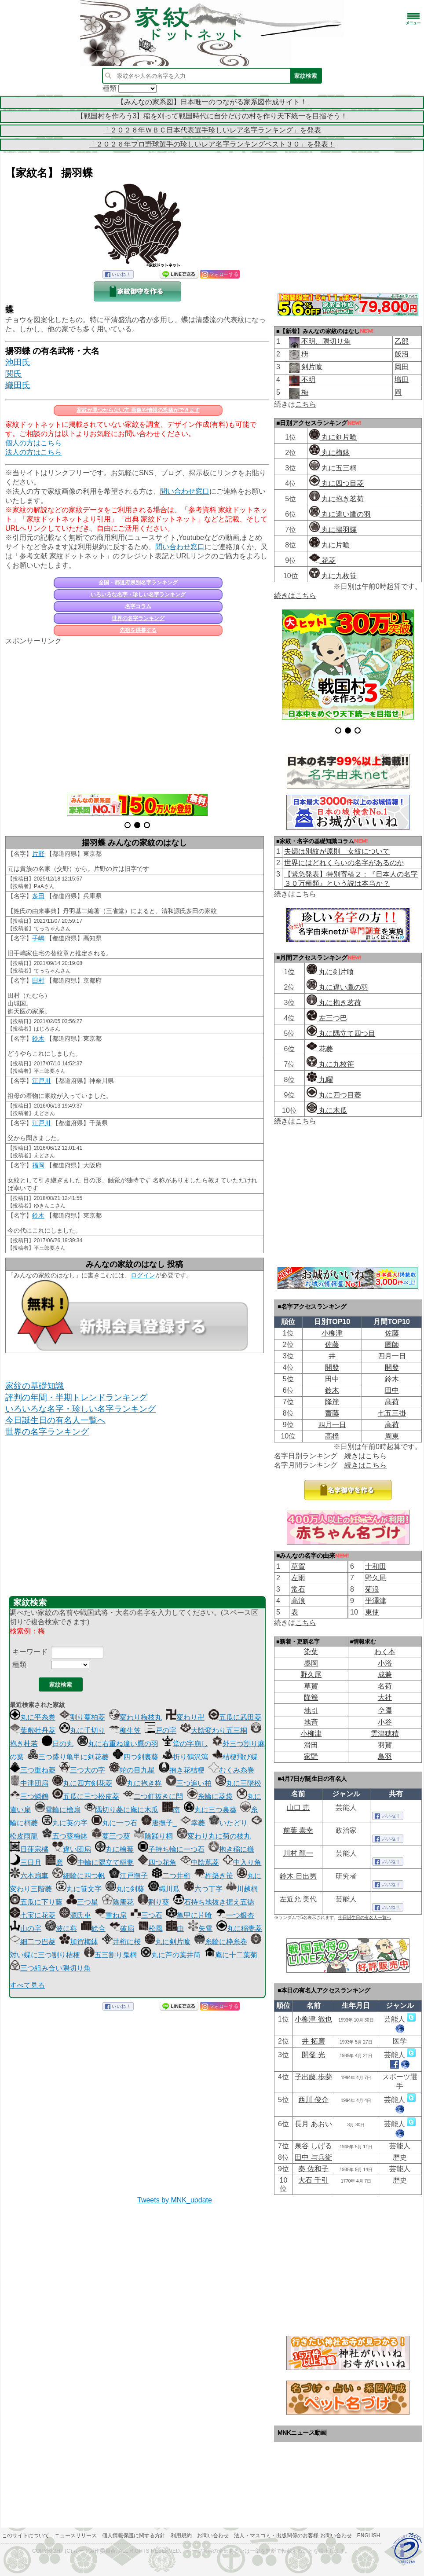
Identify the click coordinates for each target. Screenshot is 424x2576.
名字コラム (138, 606)
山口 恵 (298, 1807)
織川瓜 (164, 1889)
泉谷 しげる (313, 2146)
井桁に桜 (121, 1941)
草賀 (298, 1566)
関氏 (13, 373)
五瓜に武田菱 (234, 1717)
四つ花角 (157, 1862)
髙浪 (298, 1600)
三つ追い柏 (189, 1783)
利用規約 (181, 2535)
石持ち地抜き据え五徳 (213, 1902)
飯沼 (402, 354)
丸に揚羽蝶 (333, 529)
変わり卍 (185, 1717)
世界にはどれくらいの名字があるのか (344, 862)
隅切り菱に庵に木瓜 (121, 1809)
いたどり (228, 1823)
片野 (38, 853)
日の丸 (57, 1743)
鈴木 (38, 1038)
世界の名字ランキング (138, 618)
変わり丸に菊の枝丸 (214, 1836)
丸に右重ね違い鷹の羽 (117, 1743)
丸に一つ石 (114, 1823)
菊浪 (372, 1589)
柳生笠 (125, 1730)
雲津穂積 (385, 1733)
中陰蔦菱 (199, 1862)
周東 (392, 1436)
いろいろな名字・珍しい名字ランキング (138, 594)
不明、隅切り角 (325, 341)
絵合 (93, 1928)
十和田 (375, 1566)
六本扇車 (29, 1875)
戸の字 (160, 1730)
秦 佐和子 (313, 2168)
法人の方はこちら (33, 452)
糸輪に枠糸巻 (220, 1941)
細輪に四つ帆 (78, 1875)
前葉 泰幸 (298, 1830)
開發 (332, 1367)
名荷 (385, 1686)
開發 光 (313, 2055)
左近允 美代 (298, 1899)
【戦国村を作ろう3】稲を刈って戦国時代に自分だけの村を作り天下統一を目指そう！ (212, 116)
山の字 (25, 1928)
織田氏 (17, 385)
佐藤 (392, 1333)
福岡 (38, 1165)
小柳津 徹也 (313, 2019)
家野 (311, 1756)
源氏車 (75, 1915)
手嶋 (38, 938)
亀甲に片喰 (189, 1915)
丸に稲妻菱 (239, 1928)
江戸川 (41, 1080)
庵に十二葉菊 (231, 1955)
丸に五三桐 (333, 468)
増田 (402, 379)
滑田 (311, 1745)
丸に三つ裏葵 (210, 1809)
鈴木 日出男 (298, 1876)
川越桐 (242, 1889)
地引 (311, 1710)
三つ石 (146, 1915)
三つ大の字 (82, 1770)
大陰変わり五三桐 (213, 1730)
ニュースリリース (76, 2535)
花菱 (322, 560)
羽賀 (385, 1745)
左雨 (298, 1578)
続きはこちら (295, 595)
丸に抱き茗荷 (336, 499)
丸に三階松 (238, 1783)
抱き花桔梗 (182, 1770)
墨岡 (311, 1663)
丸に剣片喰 (167, 1941)
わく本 (384, 1651)
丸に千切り (82, 1730)
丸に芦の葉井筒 (171, 1955)
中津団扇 (29, 1783)
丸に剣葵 (125, 1889)
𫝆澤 (385, 1710)
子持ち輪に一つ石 (171, 1849)
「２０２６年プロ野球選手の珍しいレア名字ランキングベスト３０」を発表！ (212, 144)
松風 (150, 1928)
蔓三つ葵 (110, 1836)
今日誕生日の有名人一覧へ (55, 1420)
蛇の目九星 (132, 1770)
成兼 (385, 1674)
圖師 (392, 1344)
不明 (307, 379)
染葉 (311, 1651)
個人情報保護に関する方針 (133, 2535)
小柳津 (332, 1333)
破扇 (122, 1928)
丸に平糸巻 (32, 1717)
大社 (385, 1697)
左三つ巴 (327, 1018)
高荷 (392, 1424)
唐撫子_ (159, 1823)
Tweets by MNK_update (174, 2200)
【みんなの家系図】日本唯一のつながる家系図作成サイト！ (212, 102)
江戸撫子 (128, 1875)
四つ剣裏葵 (135, 1757)
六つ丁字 (203, 1889)
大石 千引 (313, 2180)
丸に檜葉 (114, 1849)
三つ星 (82, 1902)
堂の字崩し (185, 1743)
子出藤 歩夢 (313, 2077)
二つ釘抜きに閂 (153, 1796)
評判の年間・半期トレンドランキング (76, 1397)
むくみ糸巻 (231, 1770)
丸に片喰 (329, 545)
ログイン (143, 1275)
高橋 (332, 1436)
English (368, 2535)
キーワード (30, 1651)
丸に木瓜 (327, 1110)
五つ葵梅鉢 (65, 1836)
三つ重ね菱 (32, 1770)
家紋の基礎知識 (34, 1386)
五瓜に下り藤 (36, 1902)
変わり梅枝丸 (135, 1717)
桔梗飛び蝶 (235, 1757)
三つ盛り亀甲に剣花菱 (68, 1757)
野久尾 (375, 1578)
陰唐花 (118, 1902)
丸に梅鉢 (329, 452)
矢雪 (200, 1928)
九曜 (320, 1079)
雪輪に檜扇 (57, 1809)
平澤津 (375, 1600)
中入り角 (242, 1862)
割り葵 (153, 1902)
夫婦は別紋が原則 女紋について (337, 851)
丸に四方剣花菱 (82, 1783)
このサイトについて (25, 2535)
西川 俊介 (313, 2099)
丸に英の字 (65, 1823)
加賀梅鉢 (78, 1941)
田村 (38, 980)
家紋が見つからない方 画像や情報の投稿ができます (138, 410)
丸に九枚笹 (333, 576)
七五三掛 (392, 1413)
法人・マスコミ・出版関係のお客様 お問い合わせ (292, 2535)
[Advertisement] (137, 714)
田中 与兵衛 (313, 2157)
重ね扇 (111, 1915)
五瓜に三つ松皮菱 (85, 1796)
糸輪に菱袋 (210, 1796)
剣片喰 (311, 367)
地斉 (311, 1722)
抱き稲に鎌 (231, 1849)
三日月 (25, 1862)
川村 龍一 (298, 1853)
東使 (372, 1612)
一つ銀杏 (235, 1915)
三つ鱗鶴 (29, 1796)
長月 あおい (313, 2124)
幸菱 (192, 1823)
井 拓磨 (313, 2041)
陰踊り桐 (153, 1836)
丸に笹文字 (79, 1889)
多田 (38, 895)
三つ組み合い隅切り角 (50, 1968)
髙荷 (392, 1401)
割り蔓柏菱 (82, 1717)
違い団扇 (71, 1849)
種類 (19, 1664)
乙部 (402, 341)
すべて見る (27, 1985)
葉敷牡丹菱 (32, 1730)
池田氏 (17, 362)
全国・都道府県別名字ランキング (138, 583)
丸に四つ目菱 (336, 483)
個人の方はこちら (33, 443)
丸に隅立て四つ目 (341, 1033)
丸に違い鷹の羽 (340, 514)
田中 (332, 1379)
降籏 (332, 1401)
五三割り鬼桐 (110, 1955)
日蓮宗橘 (29, 1849)
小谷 (385, 1722)
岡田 (402, 367)
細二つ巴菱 (32, 1941)
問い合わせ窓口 (184, 491)
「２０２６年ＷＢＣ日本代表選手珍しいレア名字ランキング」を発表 (212, 130)
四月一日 (392, 1356)
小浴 (385, 1663)
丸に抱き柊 (139, 1783)
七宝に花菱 (32, 1915)
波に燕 (61, 1928)
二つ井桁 (171, 1875)
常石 (298, 1589)
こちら (305, 404)
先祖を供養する (138, 630)
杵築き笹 (213, 1875)
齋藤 (332, 1413)
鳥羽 (385, 1756)
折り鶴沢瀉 (185, 1757)
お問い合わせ (213, 2535)
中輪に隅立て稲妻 (100, 1862)
